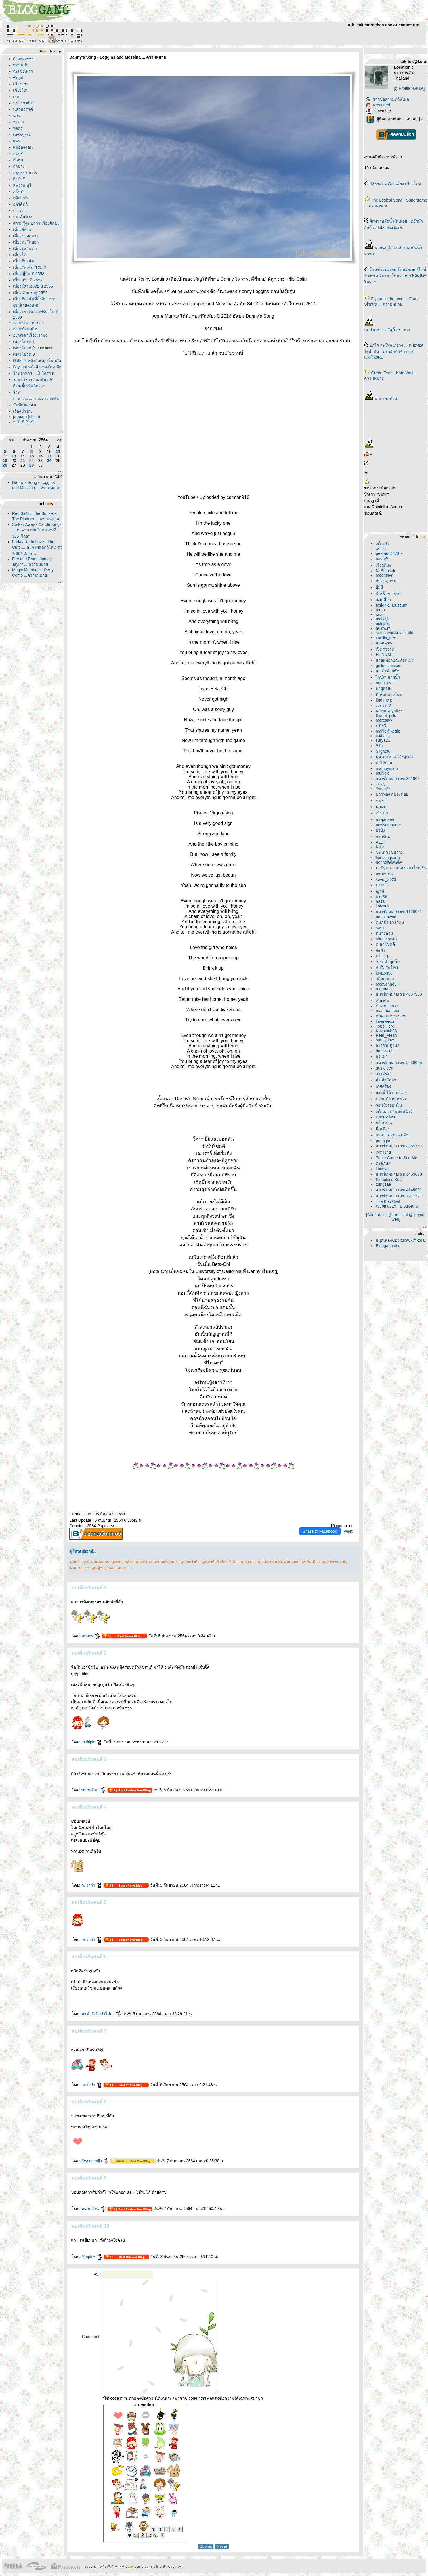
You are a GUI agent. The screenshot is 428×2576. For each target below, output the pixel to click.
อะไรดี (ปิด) (23, 422)
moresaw (384, 720)
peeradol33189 (389, 553)
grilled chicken (388, 665)
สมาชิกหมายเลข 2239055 (399, 1062)
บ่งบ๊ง (380, 830)
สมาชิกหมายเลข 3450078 (399, 1174)
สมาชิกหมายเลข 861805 (398, 778)
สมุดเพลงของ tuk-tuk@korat (400, 1240)
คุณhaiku (248, 1562)
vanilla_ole (385, 637)
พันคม (381, 806)
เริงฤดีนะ (383, 565)
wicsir (381, 549)
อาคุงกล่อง (385, 819)
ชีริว (379, 745)
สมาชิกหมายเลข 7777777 (399, 1196)
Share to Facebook (320, 1531)
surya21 (383, 740)
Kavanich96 (386, 1030)
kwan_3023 (386, 879)
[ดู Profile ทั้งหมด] (409, 88)
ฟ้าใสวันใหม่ (387, 967)
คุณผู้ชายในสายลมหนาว (111, 1568)
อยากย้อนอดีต (25, 329)
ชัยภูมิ (18, 77)
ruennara (384, 988)
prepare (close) (26, 416)
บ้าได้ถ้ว (384, 763)
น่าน (17, 115)
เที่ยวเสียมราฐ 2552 (30, 292)
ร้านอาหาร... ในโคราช (33, 373)
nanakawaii (386, 917)
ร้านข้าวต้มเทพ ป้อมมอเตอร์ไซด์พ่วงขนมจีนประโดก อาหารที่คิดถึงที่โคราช (395, 275)
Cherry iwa (385, 1117)
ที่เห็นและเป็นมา (390, 694)
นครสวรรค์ (23, 109)
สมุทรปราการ (25, 172)
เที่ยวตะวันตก (25, 248)
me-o (380, 609)
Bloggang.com (389, 1245)
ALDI (380, 842)
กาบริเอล (383, 836)
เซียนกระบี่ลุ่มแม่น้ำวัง (395, 1111)
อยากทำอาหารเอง (29, 322)
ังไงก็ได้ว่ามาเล (391, 1092)
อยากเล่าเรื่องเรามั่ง (30, 335)
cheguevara (386, 938)
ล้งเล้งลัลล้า (386, 1080)
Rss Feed (378, 105)
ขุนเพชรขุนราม (390, 852)
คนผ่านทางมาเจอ (391, 1016)
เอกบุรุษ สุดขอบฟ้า (392, 1135)
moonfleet (384, 575)
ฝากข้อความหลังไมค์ (387, 99)
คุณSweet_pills (334, 1562)
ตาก (16, 96)
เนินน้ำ (382, 813)
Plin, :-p (382, 956)
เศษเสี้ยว (383, 599)
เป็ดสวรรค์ (385, 649)
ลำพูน (18, 160)
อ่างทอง (19, 210)
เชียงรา (20, 84)
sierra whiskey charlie (395, 632)
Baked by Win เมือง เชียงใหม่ (395, 183)
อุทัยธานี (20, 197)
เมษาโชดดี (385, 944)
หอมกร (90, 1636)
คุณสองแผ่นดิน (270, 1562)
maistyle (383, 619)
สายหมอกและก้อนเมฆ (395, 660)
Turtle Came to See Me (396, 1157)
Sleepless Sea (389, 1179)
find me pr (384, 700)
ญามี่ (380, 891)
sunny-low (385, 1040)
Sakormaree (387, 1006)
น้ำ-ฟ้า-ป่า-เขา (389, 593)
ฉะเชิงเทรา (23, 71)
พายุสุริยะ (384, 688)
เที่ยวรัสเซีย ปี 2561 (30, 267)
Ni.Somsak (385, 570)
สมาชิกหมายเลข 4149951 (399, 1189)
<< (11, 440)
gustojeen (384, 1068)
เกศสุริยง (383, 1086)
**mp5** (91, 2256)
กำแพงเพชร (23, 58)
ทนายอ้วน (93, 1790)
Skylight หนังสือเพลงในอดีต (37, 367)
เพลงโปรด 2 (24, 348)
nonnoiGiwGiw (389, 862)
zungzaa (383, 1184)
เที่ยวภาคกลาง (25, 235)
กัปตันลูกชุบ (386, 580)
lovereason (385, 1021)
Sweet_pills (95, 2161)
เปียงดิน (382, 1000)
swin (380, 927)
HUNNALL (385, 654)
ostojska (383, 623)
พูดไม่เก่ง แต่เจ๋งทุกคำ (394, 756)
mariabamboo (388, 1010)
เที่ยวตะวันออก (26, 242)
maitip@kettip (388, 731)
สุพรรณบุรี (22, 185)
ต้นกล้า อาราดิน (390, 922)
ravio (380, 614)
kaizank (382, 906)
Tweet (347, 1531)
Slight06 (383, 751)
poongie (383, 1140)
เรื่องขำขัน (22, 411)
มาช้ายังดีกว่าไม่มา (101, 2013)
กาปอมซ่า (384, 874)
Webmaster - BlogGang (397, 1206)
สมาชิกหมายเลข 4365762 (399, 1146)
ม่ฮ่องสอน (23, 147)
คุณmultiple (79, 1562)
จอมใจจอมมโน (389, 1105)
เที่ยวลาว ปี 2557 (28, 280)
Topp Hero (385, 1026)
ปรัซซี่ (381, 725)
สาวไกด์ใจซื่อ (387, 671)
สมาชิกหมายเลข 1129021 (399, 911)
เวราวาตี (383, 705)
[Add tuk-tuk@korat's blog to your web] (396, 1217)
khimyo (382, 1168)
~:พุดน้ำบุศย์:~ (388, 961)
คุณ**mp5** (79, 1568)
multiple (91, 1742)
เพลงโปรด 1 (24, 341)
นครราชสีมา (24, 103)
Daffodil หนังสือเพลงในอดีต (37, 360)
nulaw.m (383, 628)
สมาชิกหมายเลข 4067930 (399, 994)
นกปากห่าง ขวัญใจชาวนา (387, 329)
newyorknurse (388, 825)
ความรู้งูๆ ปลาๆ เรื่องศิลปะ (36, 223)
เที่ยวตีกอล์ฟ (23, 261)
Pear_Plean (386, 1035)
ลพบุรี (18, 153)
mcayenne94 (387, 984)
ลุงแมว (382, 1056)
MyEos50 (384, 973)
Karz (380, 846)
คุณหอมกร (100, 1562)
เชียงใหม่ (21, 90)
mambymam (387, 768)
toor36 (381, 896)
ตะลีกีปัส (383, 1163)
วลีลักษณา (385, 978)
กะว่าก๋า (91, 1885)
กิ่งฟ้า (380, 950)
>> (59, 440)
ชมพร (381, 800)
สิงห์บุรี (19, 179)
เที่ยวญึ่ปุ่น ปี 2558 (28, 273)
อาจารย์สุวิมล (388, 1045)
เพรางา (383, 1152)
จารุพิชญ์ (383, 1073)
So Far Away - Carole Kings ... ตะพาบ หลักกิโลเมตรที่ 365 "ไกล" (37, 530)
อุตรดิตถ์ (20, 204)
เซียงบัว (382, 543)
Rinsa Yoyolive (389, 711)
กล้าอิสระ (384, 1122)
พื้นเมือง (382, 1128)
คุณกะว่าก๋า (190, 1562)
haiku (380, 901)
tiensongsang (388, 857)
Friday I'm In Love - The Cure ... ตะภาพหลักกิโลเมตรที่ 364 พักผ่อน (37, 547)
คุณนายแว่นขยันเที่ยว (302, 1562)
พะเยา (18, 122)
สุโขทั (19, 191)
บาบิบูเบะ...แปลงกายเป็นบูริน (401, 867)
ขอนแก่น (21, 65)
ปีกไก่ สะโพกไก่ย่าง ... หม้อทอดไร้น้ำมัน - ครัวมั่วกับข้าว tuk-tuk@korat (393, 351)
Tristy (380, 784)
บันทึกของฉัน (24, 404)
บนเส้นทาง (22, 216)
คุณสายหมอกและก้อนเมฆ (157, 1562)
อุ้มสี (379, 587)
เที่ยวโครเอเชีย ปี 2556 (33, 286)
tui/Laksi (383, 735)
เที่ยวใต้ (19, 254)
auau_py (383, 683)
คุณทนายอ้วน (122, 1562)
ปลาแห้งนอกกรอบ (391, 1099)
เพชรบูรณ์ (22, 134)
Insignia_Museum (391, 605)
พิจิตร (18, 128)
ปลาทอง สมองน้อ (392, 794)
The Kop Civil (388, 1201)
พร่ (16, 141)
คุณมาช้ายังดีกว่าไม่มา (219, 1562)
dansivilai (384, 1051)
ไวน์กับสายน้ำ (388, 677)
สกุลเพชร (384, 643)
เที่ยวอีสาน (22, 229)
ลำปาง (19, 166)
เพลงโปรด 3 (24, 354)
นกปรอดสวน (386, 398)
